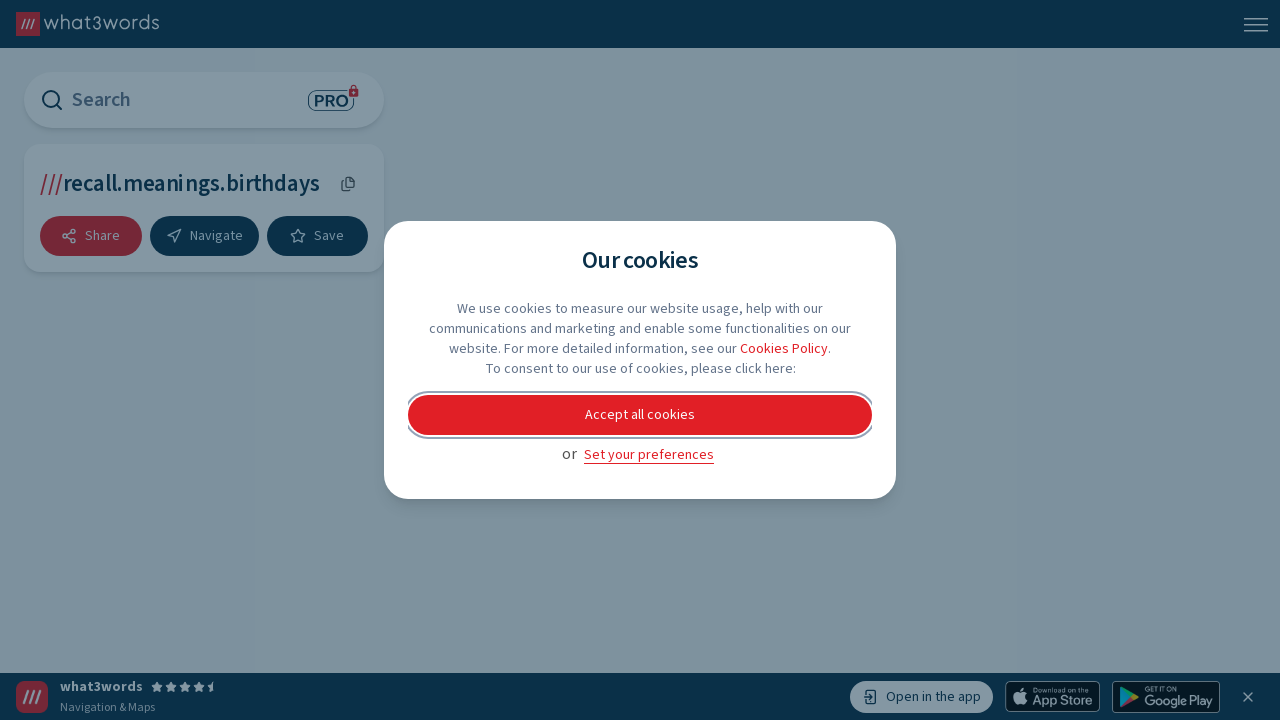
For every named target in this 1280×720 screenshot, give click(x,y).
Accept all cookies (640, 415)
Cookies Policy (784, 349)
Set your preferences (649, 455)
